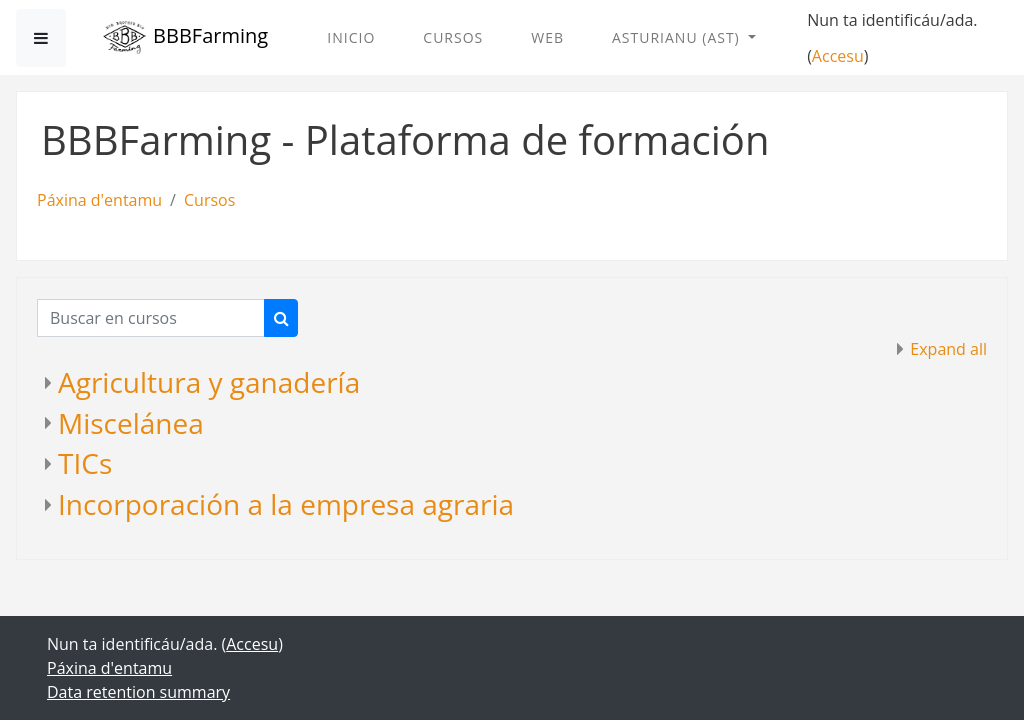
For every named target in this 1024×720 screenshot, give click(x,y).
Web (547, 37)
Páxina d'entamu (99, 200)
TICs (85, 463)
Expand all (948, 349)
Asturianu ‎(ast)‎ (678, 37)
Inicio (351, 37)
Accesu (838, 56)
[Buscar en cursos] (151, 318)
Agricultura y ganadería (209, 382)
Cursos (453, 37)
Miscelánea (131, 423)
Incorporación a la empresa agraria (286, 504)
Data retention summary (138, 692)
